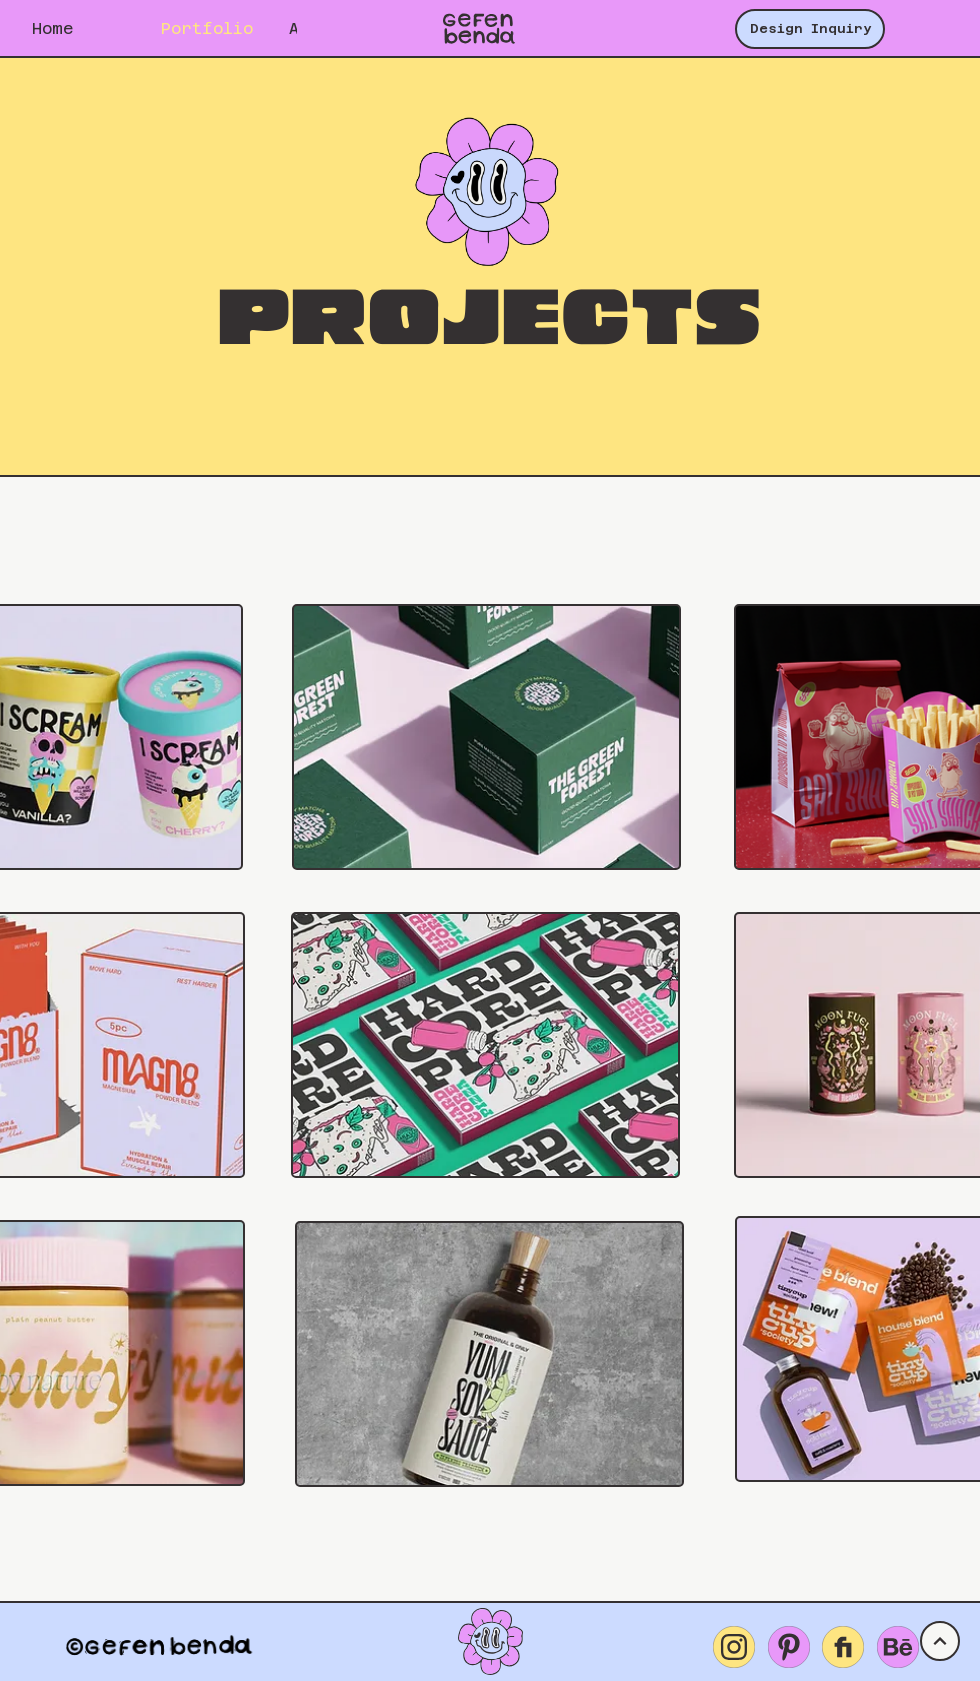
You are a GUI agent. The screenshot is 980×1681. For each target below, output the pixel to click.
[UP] (940, 1641)
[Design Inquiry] (810, 29)
